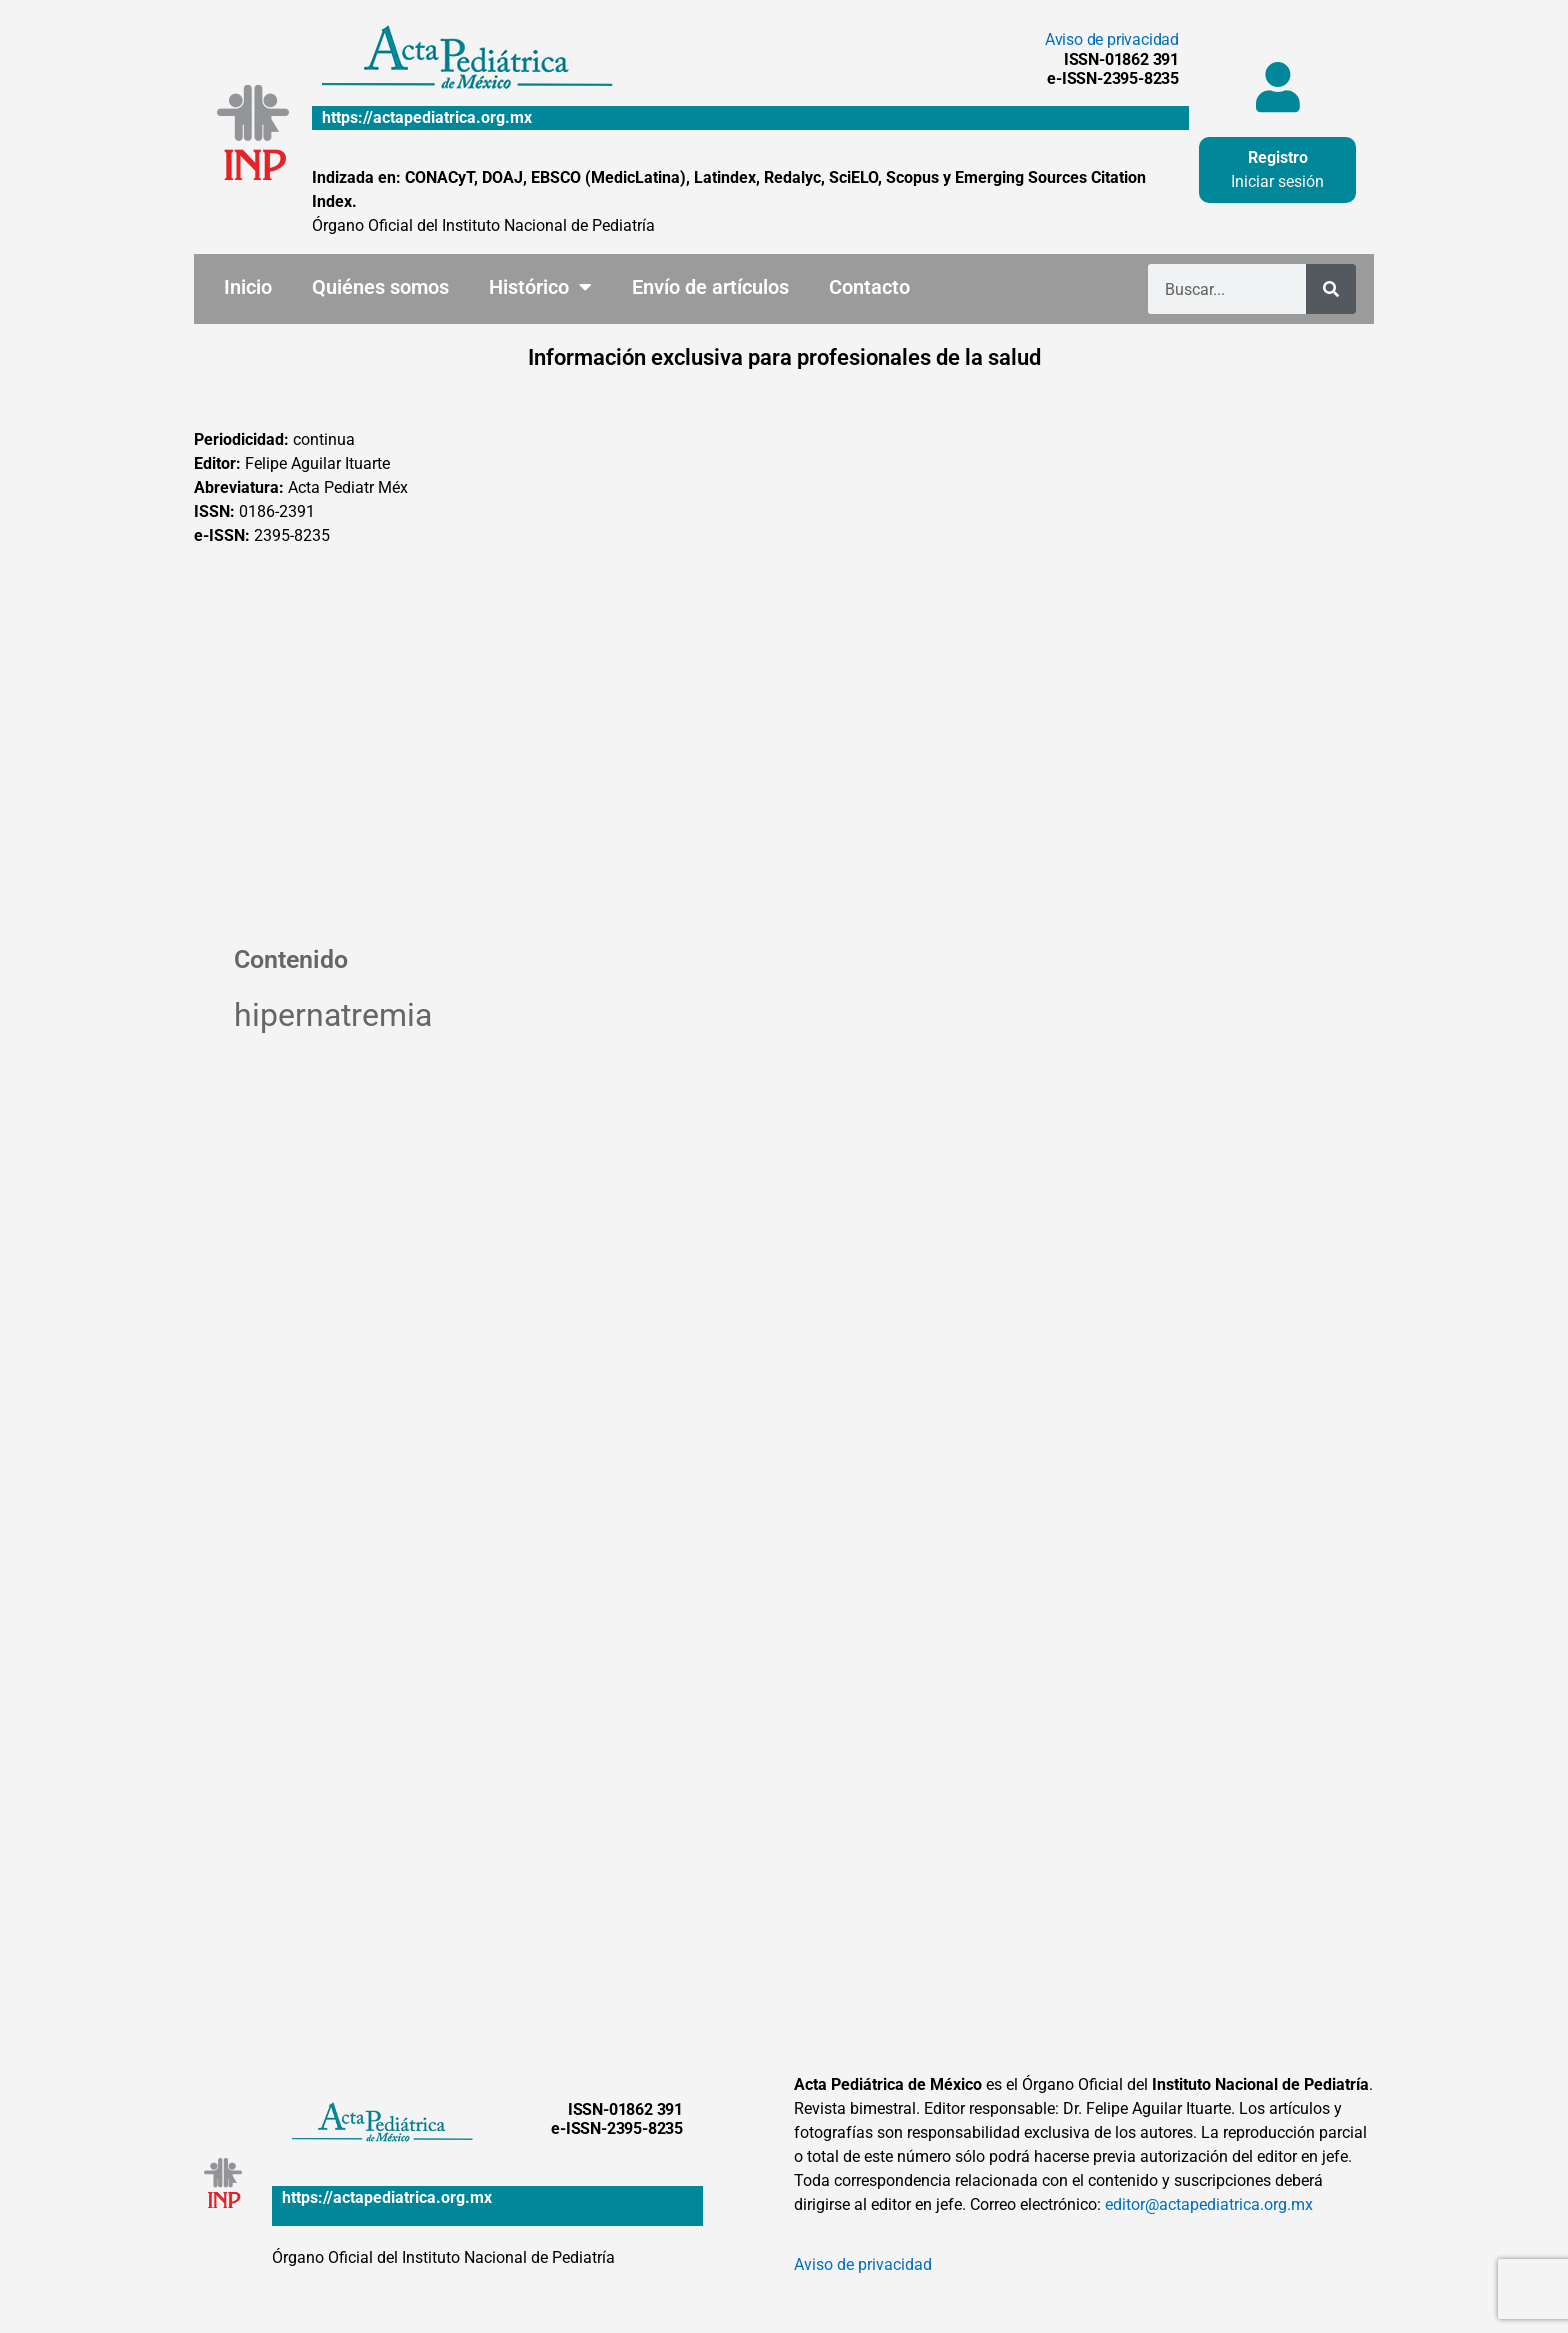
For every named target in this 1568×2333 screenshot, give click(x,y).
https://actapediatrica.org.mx (427, 117)
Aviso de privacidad (1112, 39)
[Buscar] (1331, 289)
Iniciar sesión (1277, 181)
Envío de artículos (710, 287)
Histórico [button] (540, 287)
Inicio (248, 287)
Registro (1278, 157)
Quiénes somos (380, 287)
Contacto (869, 287)
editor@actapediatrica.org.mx (1209, 2204)
